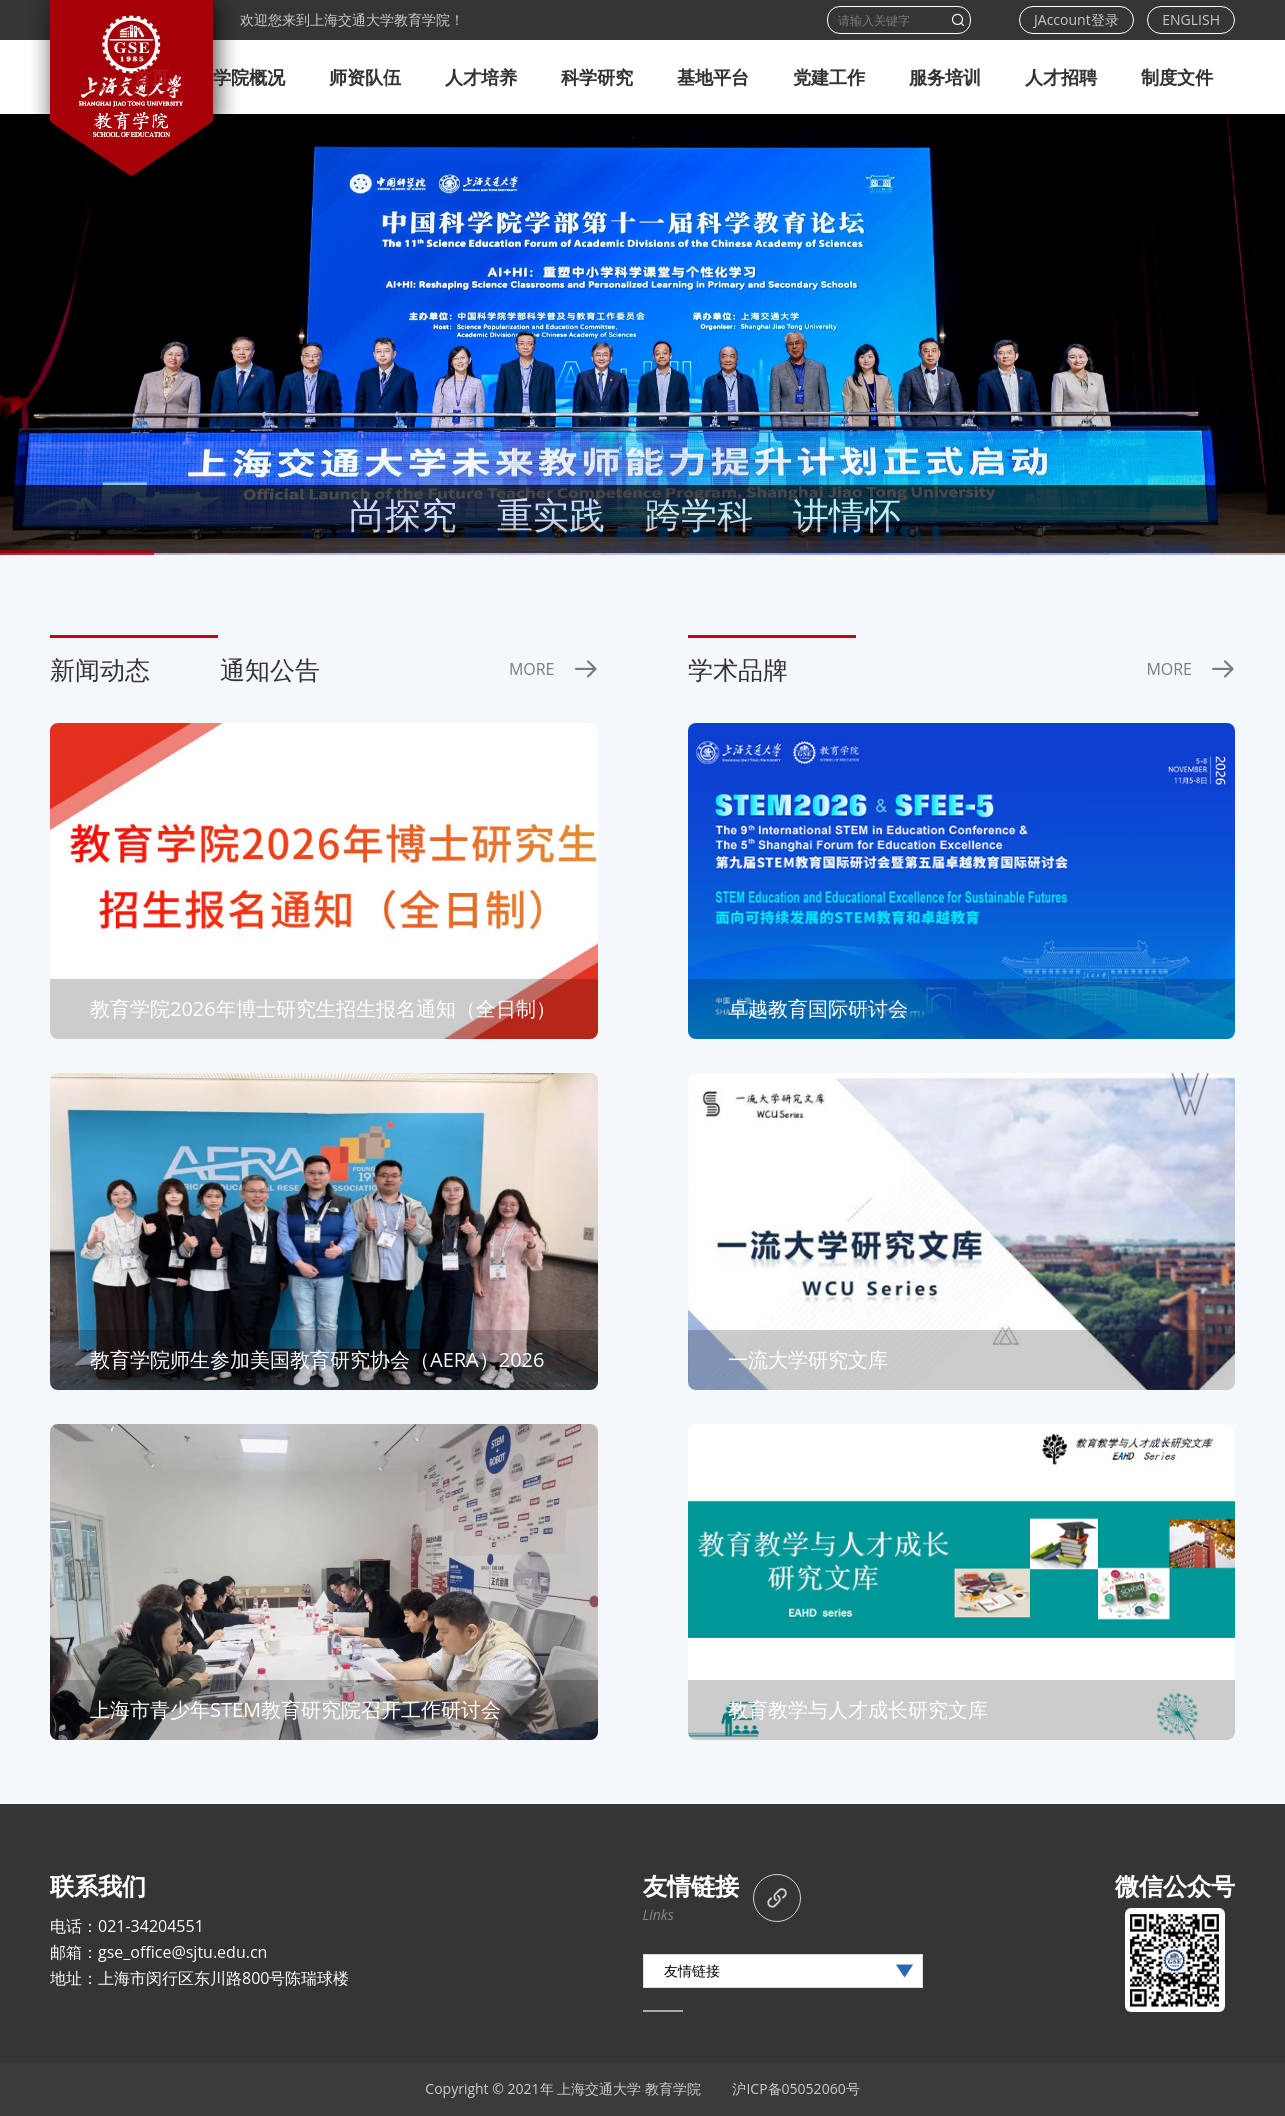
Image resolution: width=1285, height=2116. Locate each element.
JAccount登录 (1076, 19)
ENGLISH (1191, 19)
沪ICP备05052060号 (795, 2088)
